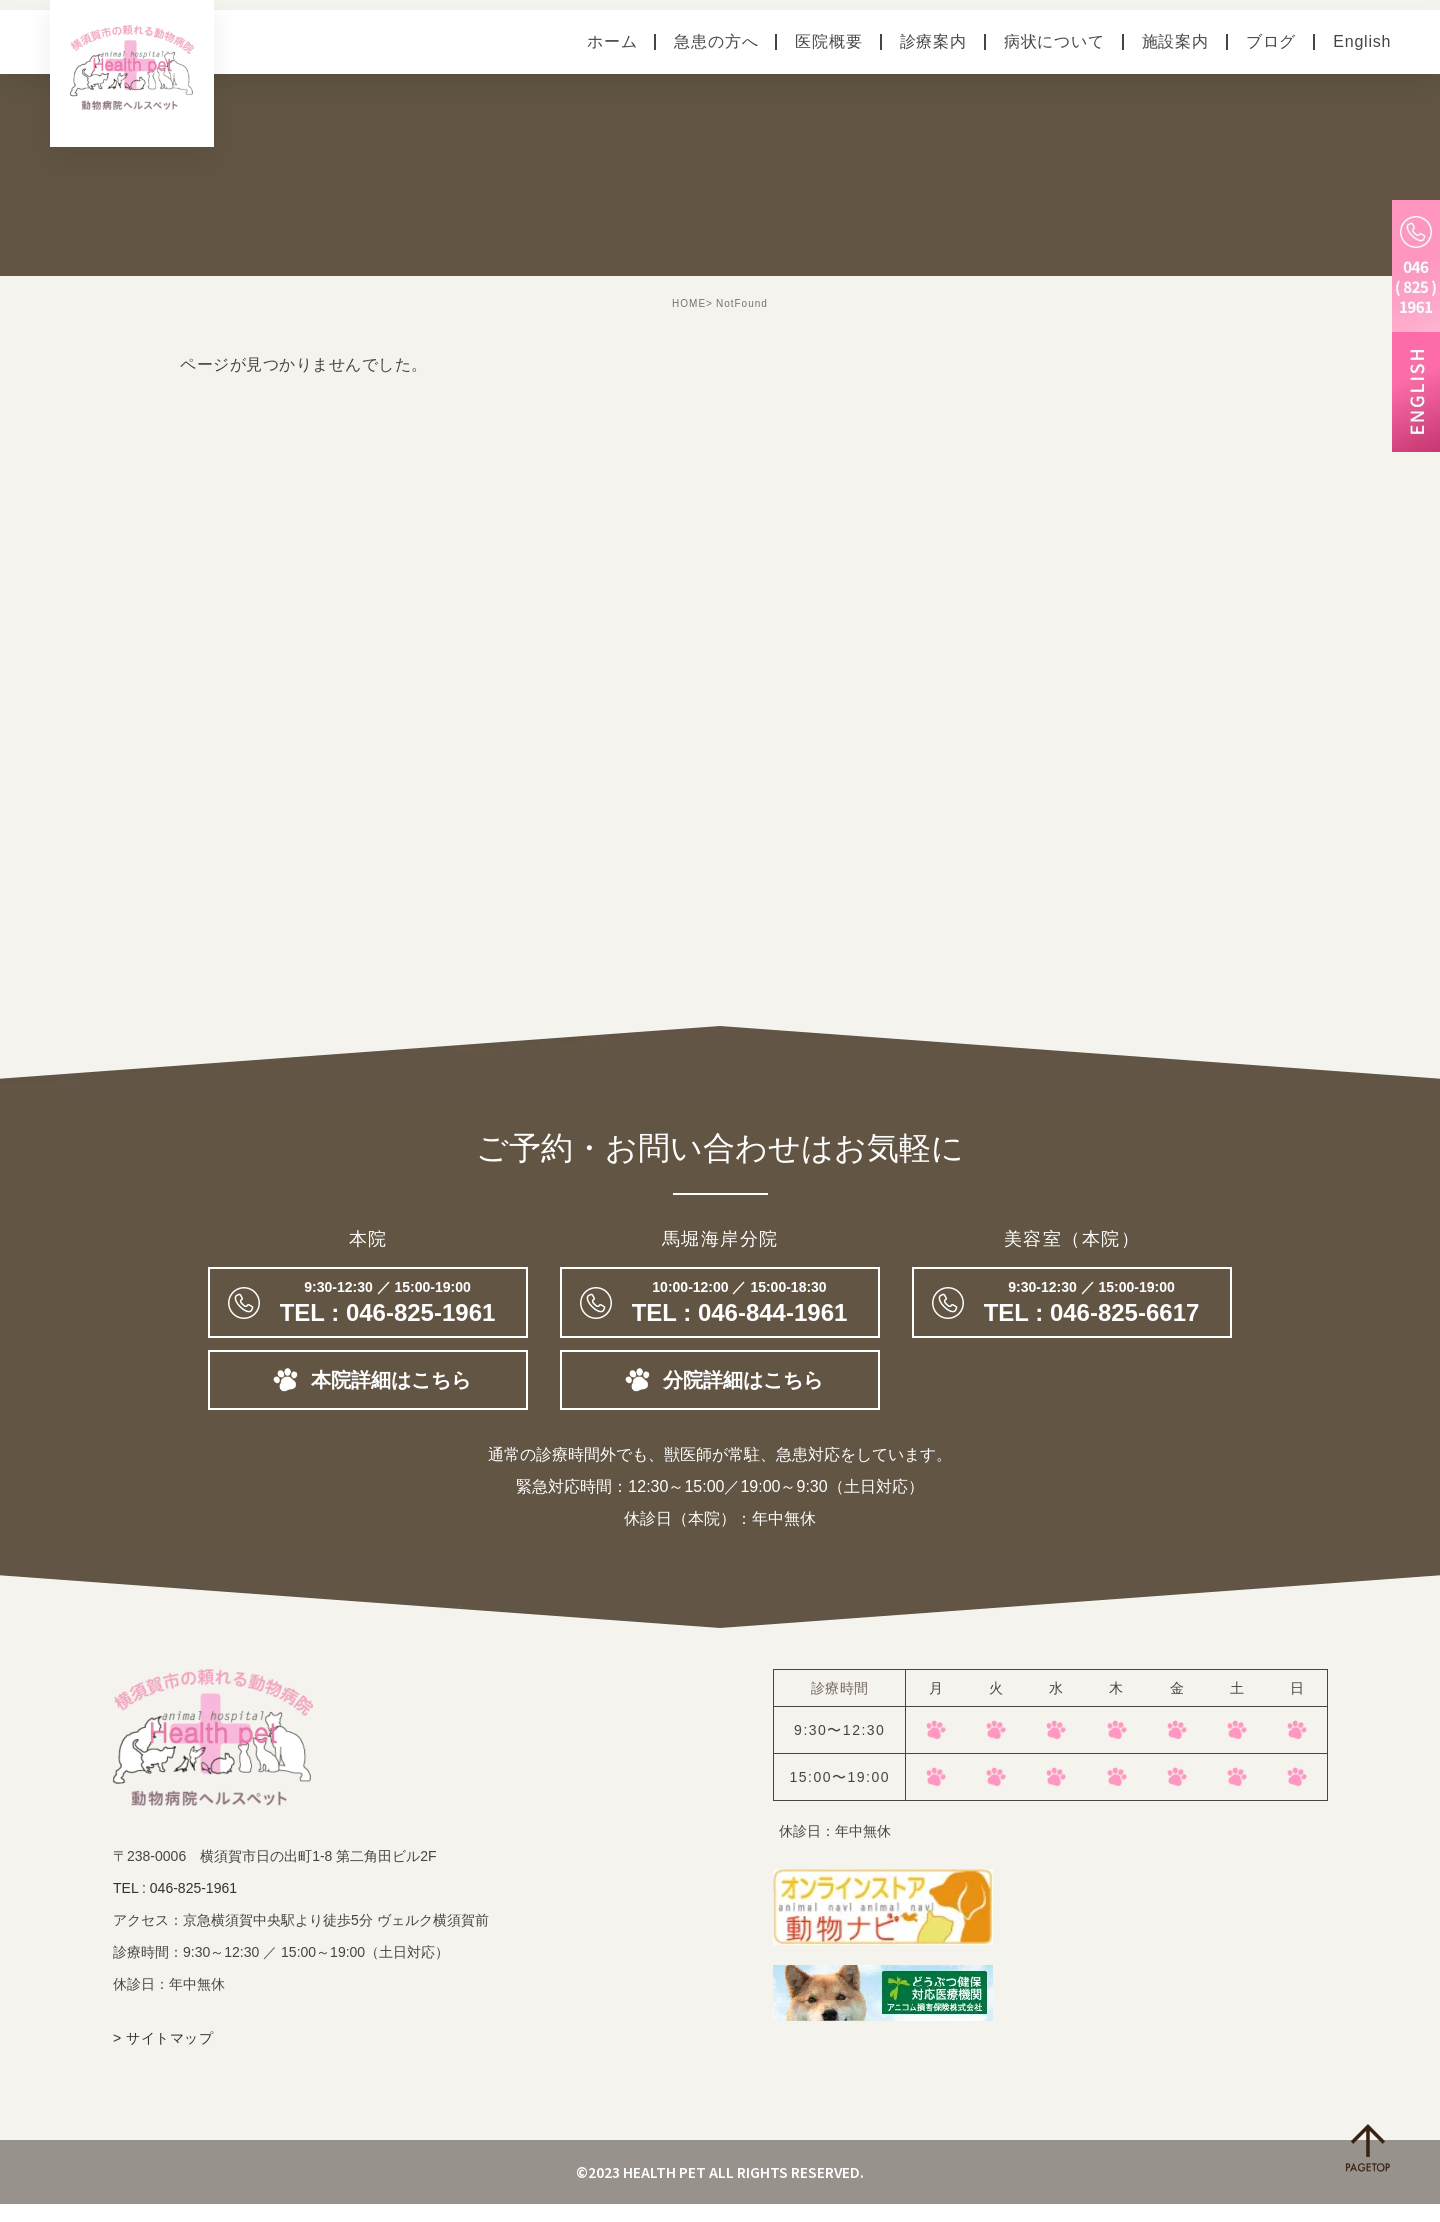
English (1362, 41)
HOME (689, 303)
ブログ (1271, 41)
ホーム (612, 41)
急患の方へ (716, 41)
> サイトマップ (163, 2056)
